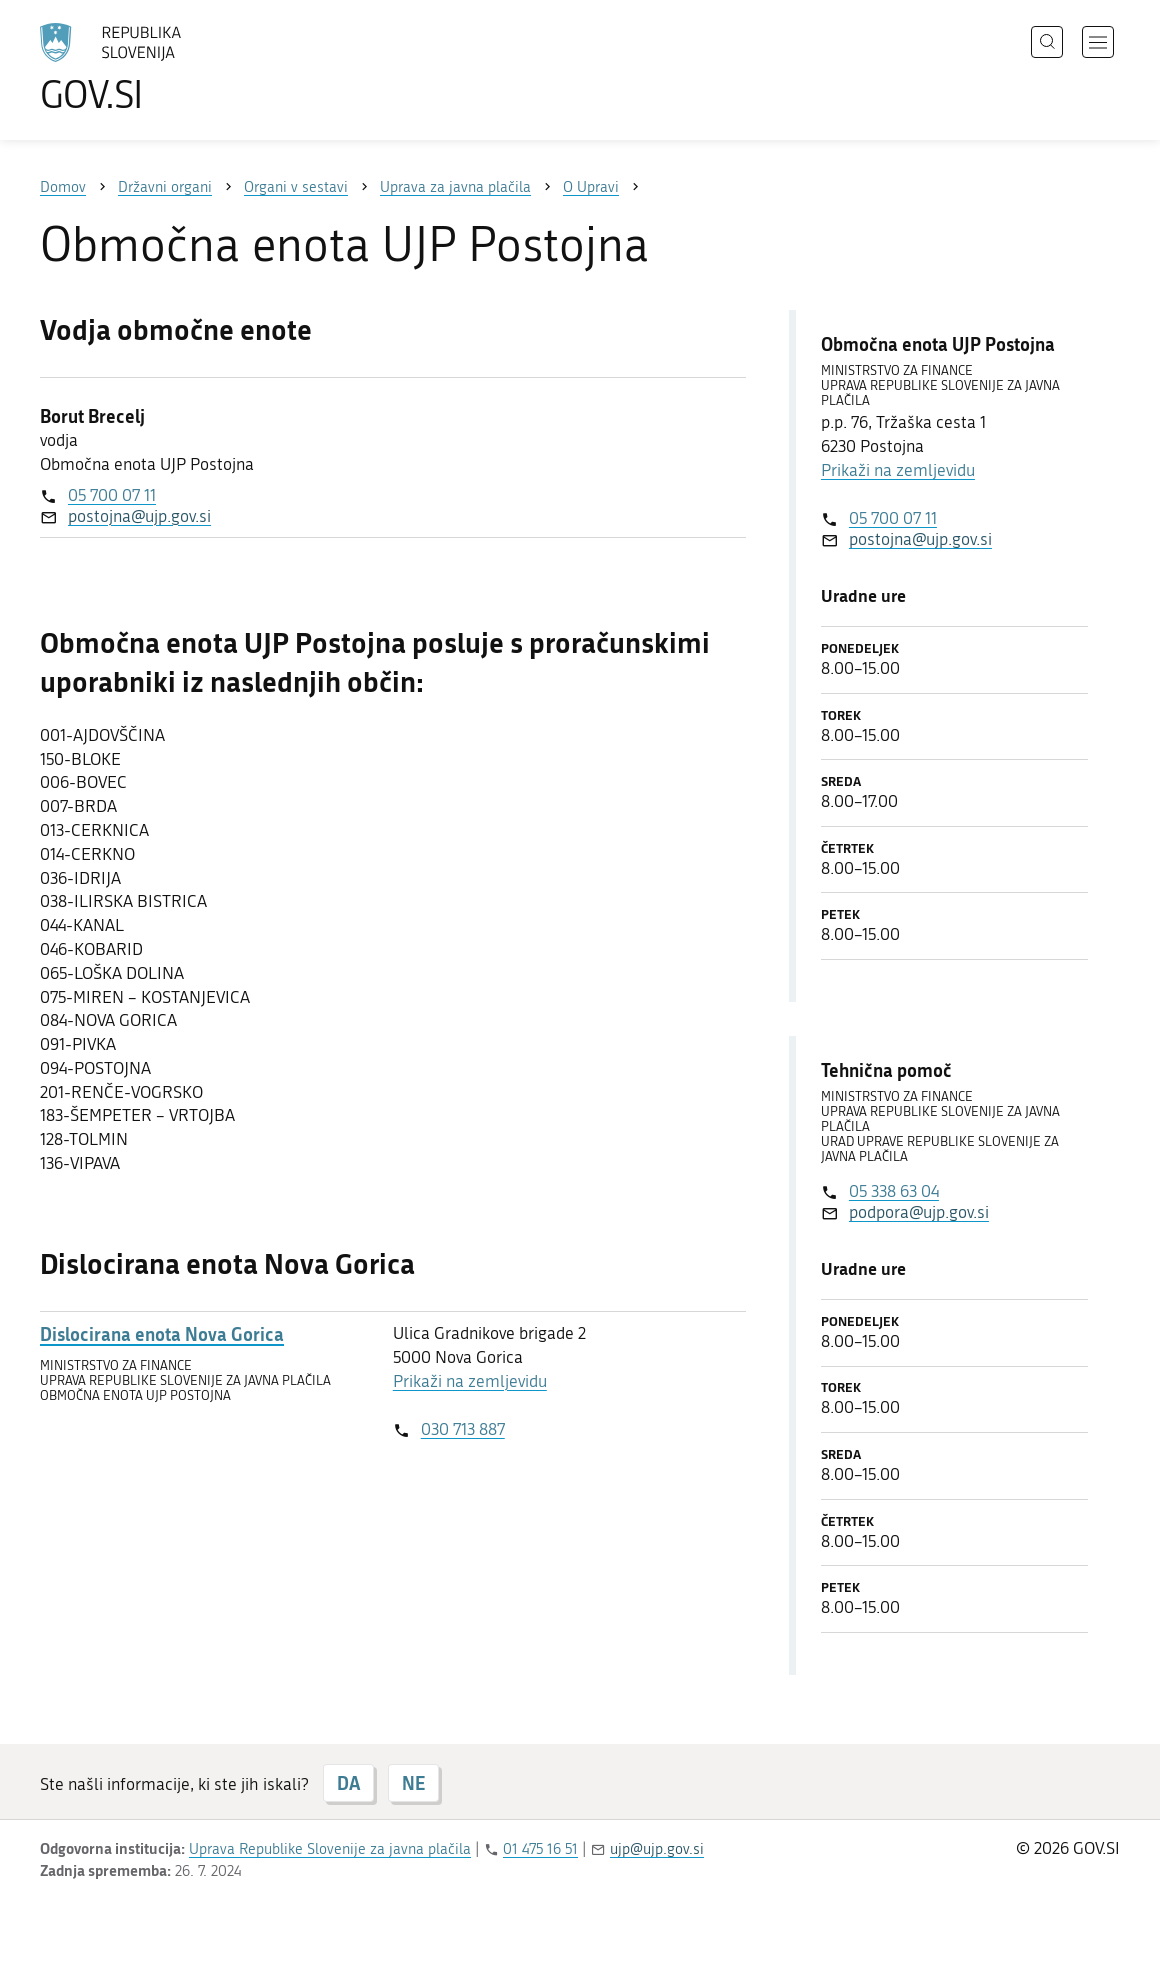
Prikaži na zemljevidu (470, 1381)
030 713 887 (463, 1429)
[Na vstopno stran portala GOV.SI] (166, 68)
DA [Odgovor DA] (348, 1783)
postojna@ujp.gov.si (139, 516)
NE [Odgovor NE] (413, 1783)
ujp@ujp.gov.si (657, 1849)
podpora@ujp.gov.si (919, 1212)
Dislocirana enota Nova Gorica (162, 1334)
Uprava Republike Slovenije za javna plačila (330, 1849)
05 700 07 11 (112, 495)
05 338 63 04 (894, 1191)
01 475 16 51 (540, 1849)
